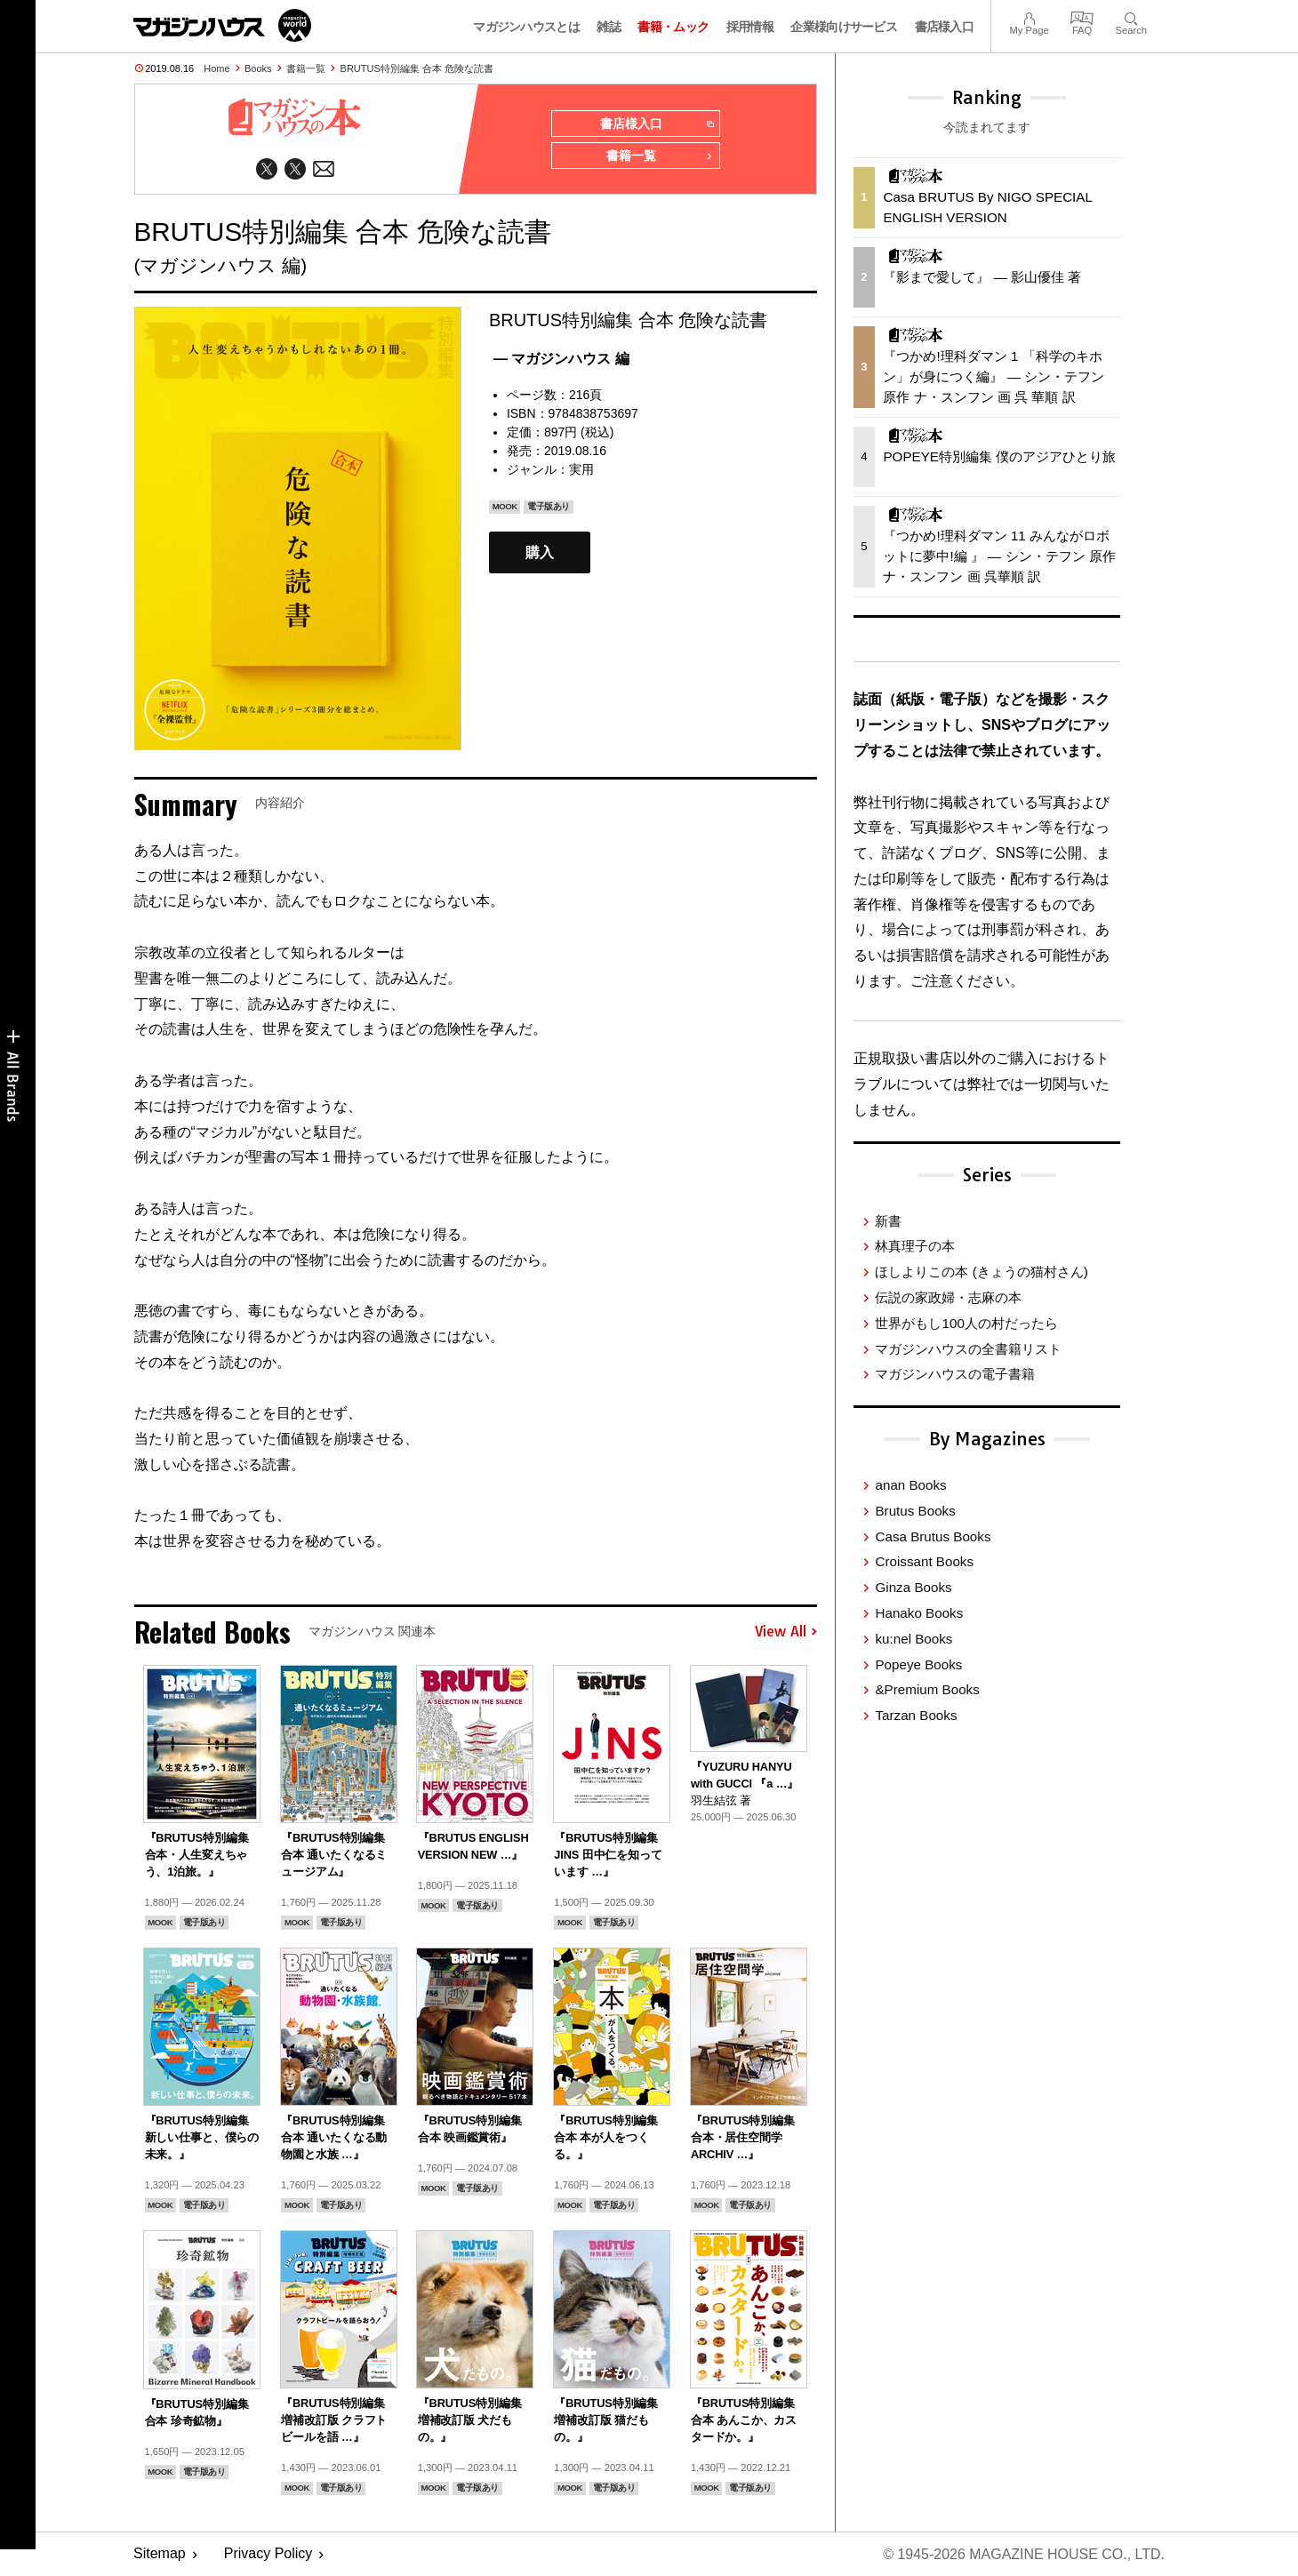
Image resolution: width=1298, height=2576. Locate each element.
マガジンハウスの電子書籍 (955, 1373)
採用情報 (749, 26)
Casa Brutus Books (932, 1536)
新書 (888, 1220)
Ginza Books (913, 1587)
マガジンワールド (222, 25)
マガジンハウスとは (526, 26)
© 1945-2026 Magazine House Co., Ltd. (1024, 2554)
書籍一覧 (305, 68)
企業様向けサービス (843, 26)
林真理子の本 (915, 1245)
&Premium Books (927, 1689)
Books (258, 68)
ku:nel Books (913, 1638)
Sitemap (159, 2554)
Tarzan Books (916, 1715)
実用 (581, 469)
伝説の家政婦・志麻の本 (948, 1297)
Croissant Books (924, 1561)
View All (786, 1632)
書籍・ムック (673, 26)
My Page (1028, 16)
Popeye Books (918, 1664)
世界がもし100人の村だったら (966, 1323)
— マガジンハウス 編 (561, 358)
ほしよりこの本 (981, 1271)
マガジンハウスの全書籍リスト (968, 1348)
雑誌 (609, 26)
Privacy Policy (268, 2554)
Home (216, 68)
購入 (539, 552)
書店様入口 (944, 26)
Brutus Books (915, 1510)
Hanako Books (919, 1612)
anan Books (910, 1484)
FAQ (1082, 16)
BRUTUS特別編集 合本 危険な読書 (417, 68)
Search (1131, 16)
